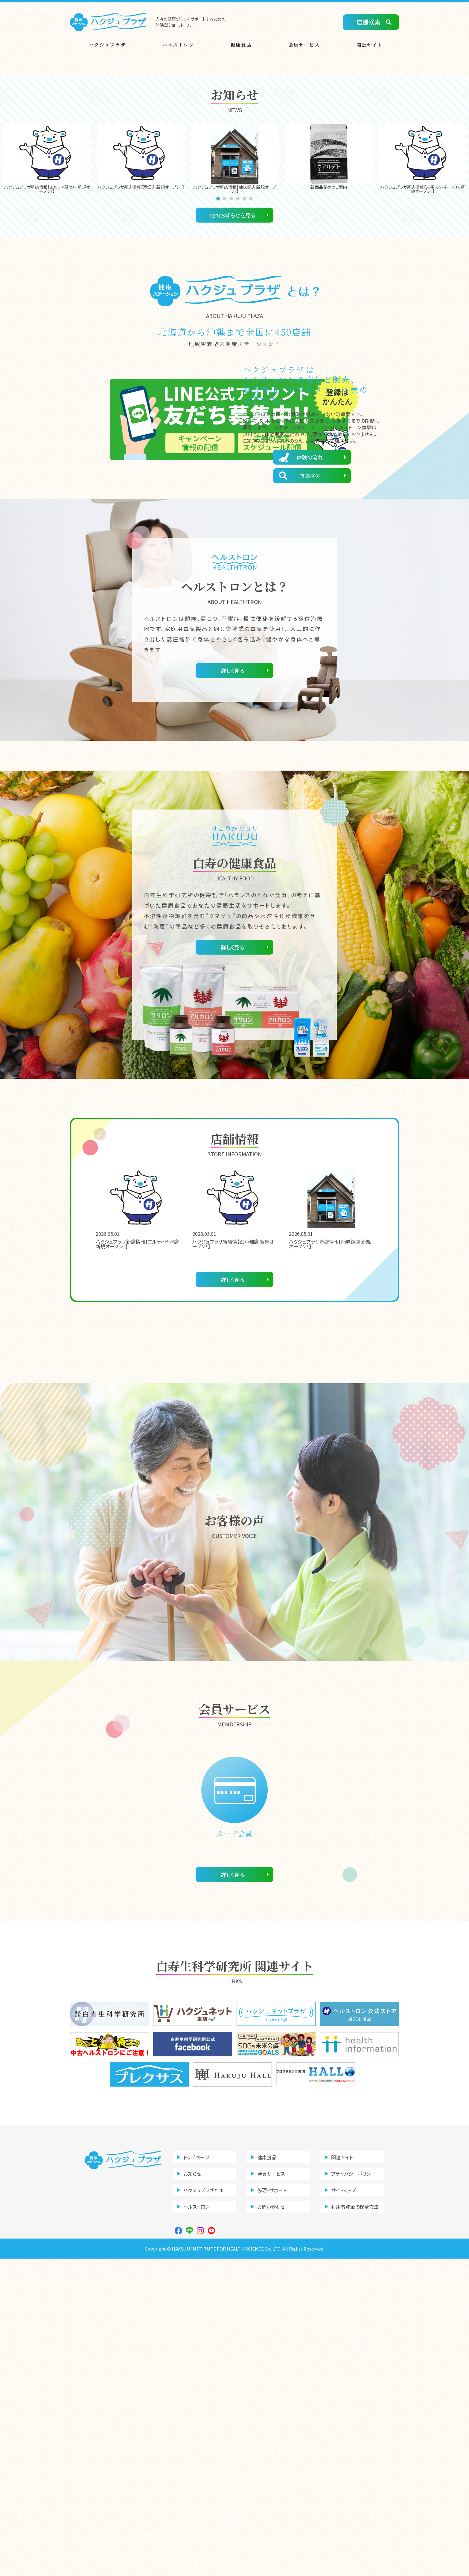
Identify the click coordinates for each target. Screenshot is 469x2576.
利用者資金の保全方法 (355, 2524)
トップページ (196, 2474)
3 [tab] (232, 326)
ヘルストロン (178, 44)
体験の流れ (309, 585)
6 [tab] (252, 326)
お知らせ (192, 2491)
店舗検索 (368, 22)
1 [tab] (219, 326)
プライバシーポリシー (353, 2491)
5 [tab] (245, 326)
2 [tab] (225, 326)
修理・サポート (272, 2507)
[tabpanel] (47, 286)
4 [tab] (239, 326)
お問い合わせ (271, 2524)
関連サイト (370, 44)
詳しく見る (232, 988)
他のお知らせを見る (232, 343)
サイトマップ (343, 2507)
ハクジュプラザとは (203, 2507)
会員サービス (304, 44)
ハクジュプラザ (107, 44)
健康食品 (241, 44)
